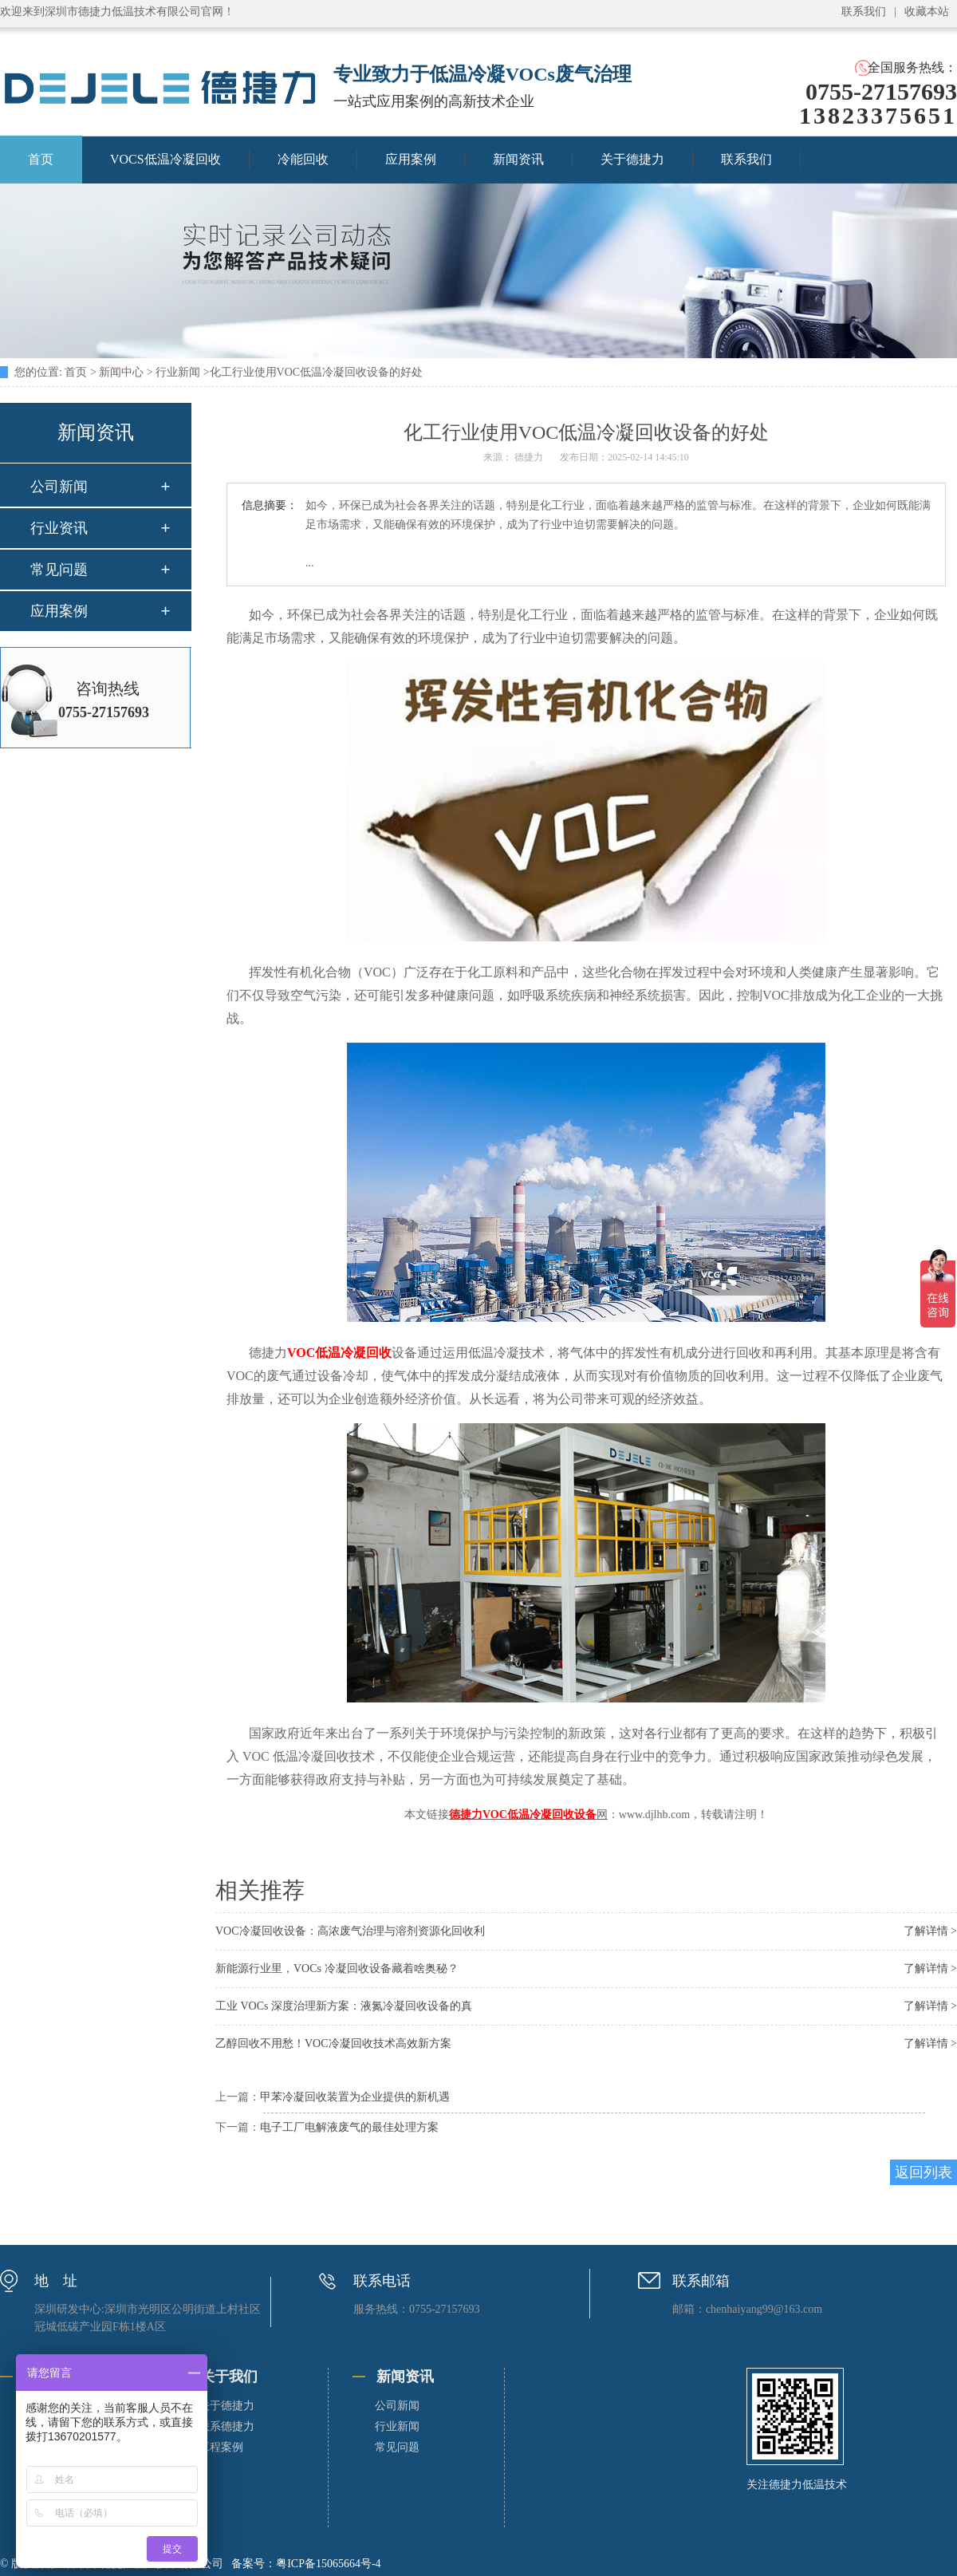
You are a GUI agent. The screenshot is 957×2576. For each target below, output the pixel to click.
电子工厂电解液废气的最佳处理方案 (349, 2127)
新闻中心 (121, 372)
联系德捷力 (226, 2426)
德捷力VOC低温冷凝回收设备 (523, 1815)
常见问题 (59, 570)
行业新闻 (178, 372)
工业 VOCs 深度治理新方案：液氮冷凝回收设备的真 (343, 2006)
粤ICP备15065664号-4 (328, 2564)
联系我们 (863, 12)
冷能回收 (303, 159)
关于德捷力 (632, 159)
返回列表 (923, 2172)
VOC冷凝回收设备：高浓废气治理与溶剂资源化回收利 (350, 1931)
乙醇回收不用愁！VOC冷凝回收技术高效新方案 (333, 2043)
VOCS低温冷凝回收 (165, 159)
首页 (76, 372)
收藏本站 (926, 12)
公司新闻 (59, 487)
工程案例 (221, 2447)
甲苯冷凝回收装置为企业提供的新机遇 (355, 2097)
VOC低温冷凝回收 (339, 1352)
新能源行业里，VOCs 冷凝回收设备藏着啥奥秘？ (337, 1968)
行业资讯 (59, 528)
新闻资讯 (518, 159)
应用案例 (410, 159)
